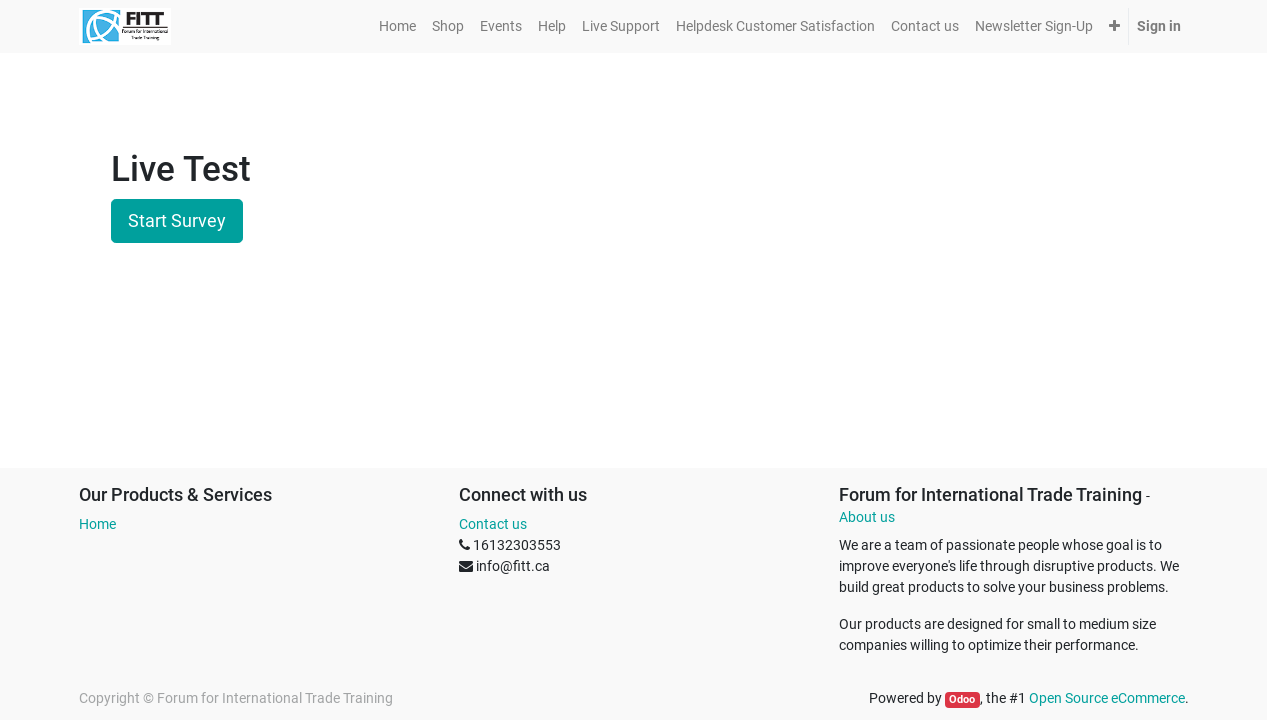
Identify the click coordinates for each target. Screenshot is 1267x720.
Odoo (962, 699)
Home (97, 524)
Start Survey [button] (177, 221)
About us (867, 517)
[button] (1114, 26)
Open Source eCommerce (1107, 698)
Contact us (493, 524)
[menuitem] (397, 26)
